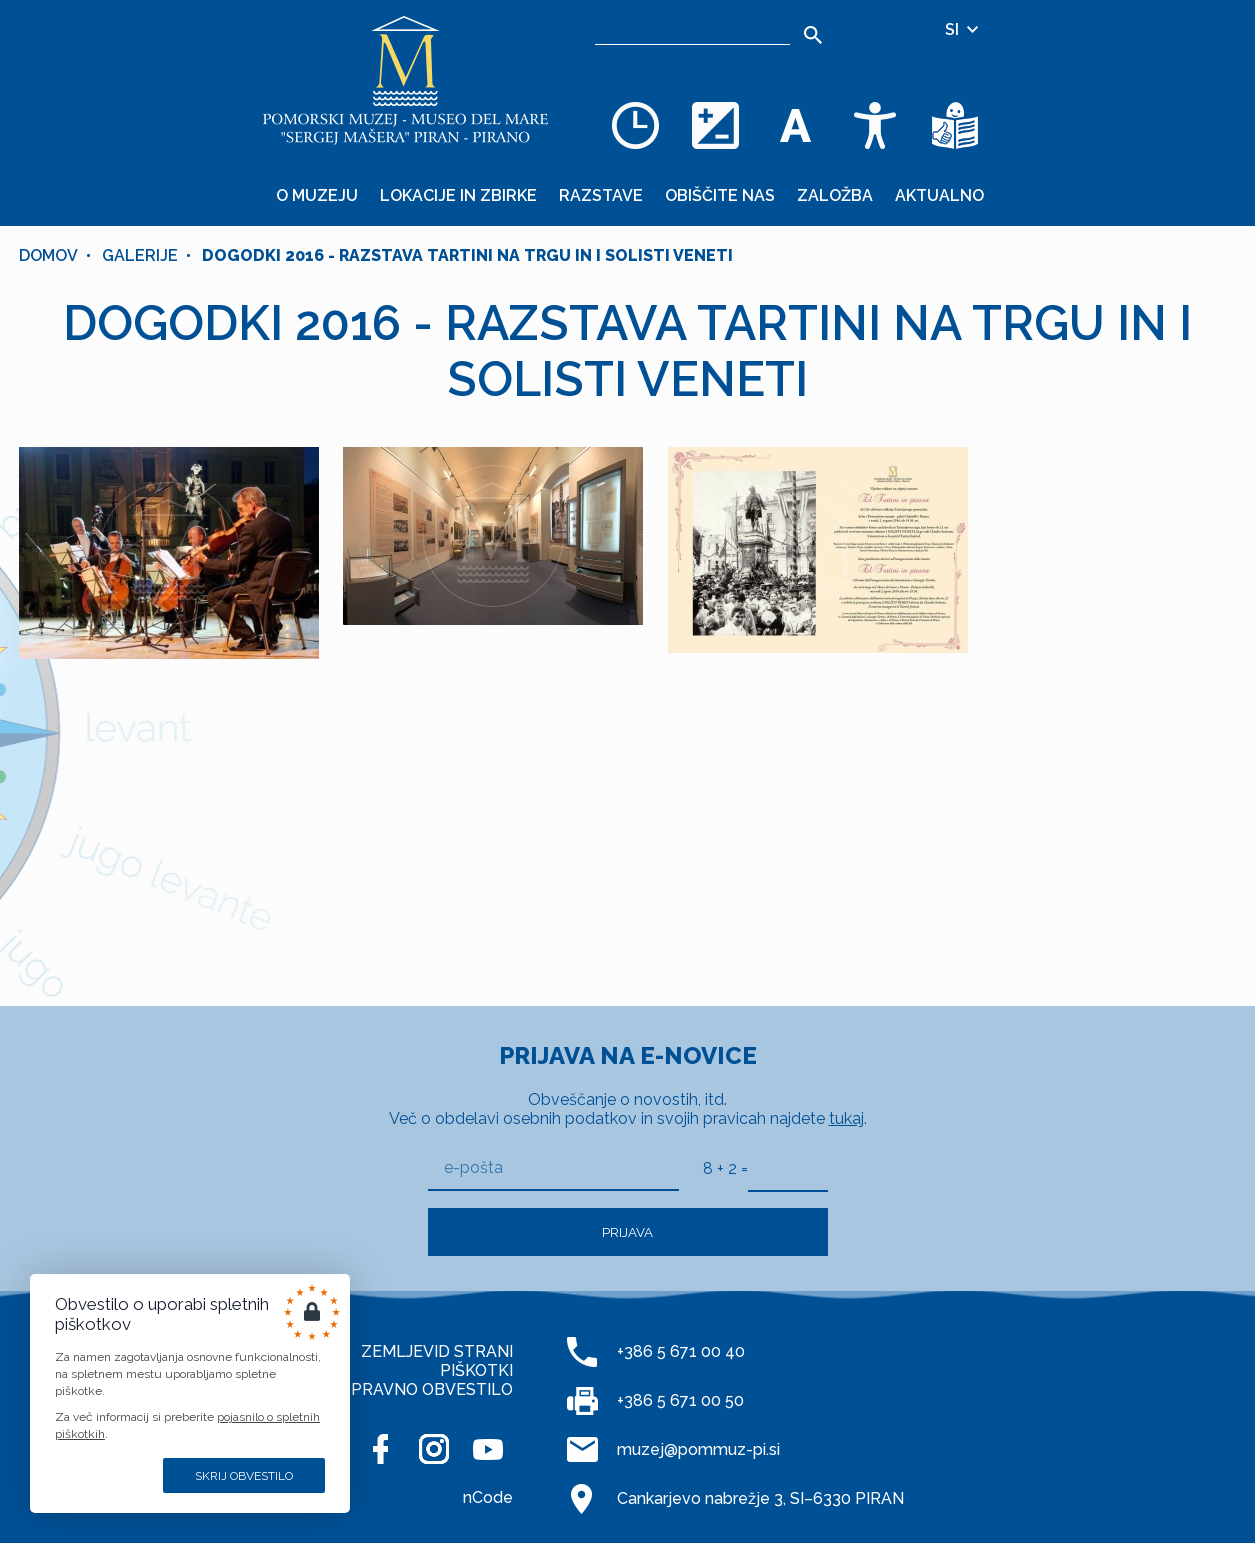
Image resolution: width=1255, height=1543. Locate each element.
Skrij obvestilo (244, 1476)
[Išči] (812, 35)
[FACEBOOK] (380, 1449)
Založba (835, 195)
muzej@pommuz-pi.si (698, 1449)
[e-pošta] (553, 1168)
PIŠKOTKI (476, 1370)
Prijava (627, 1232)
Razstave (601, 195)
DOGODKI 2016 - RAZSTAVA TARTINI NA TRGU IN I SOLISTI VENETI (467, 255)
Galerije (140, 255)
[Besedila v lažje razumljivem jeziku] (955, 125)
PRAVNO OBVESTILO (432, 1389)
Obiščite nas (720, 195)
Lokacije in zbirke (458, 195)
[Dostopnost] (875, 125)
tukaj (846, 1118)
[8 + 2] (788, 1168)
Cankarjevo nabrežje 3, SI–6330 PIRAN (760, 1498)
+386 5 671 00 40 (681, 1351)
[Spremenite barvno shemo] (715, 125)
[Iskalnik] (692, 30)
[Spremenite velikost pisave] (795, 125)
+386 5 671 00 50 (680, 1400)
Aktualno (939, 195)
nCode (488, 1497)
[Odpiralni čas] (635, 125)
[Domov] (405, 80)
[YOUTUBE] (488, 1449)
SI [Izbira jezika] (963, 29)
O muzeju (317, 195)
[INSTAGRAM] (434, 1449)
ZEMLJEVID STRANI (437, 1351)
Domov (48, 255)
